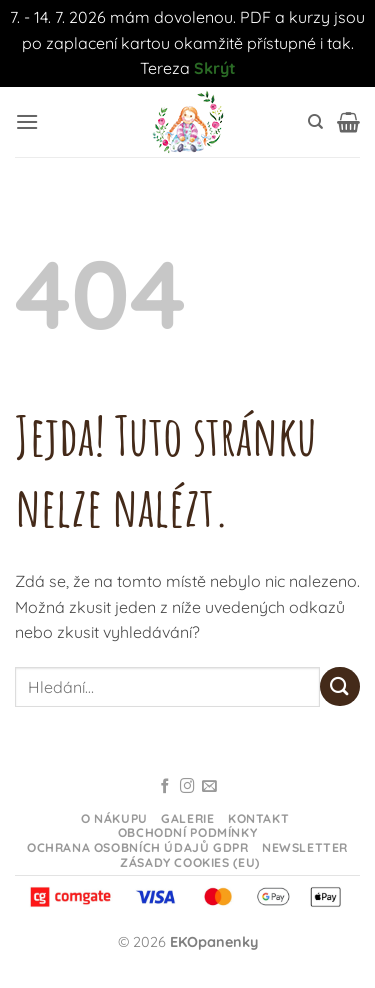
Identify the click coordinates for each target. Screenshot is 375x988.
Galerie (187, 818)
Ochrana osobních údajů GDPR (138, 847)
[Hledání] (315, 122)
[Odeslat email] (209, 787)
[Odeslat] (340, 686)
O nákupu (114, 818)
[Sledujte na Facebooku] (165, 787)
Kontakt (258, 818)
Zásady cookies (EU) (190, 862)
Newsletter (305, 847)
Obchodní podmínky (187, 832)
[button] (27, 121)
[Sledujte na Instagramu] (187, 787)
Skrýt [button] (215, 68)
